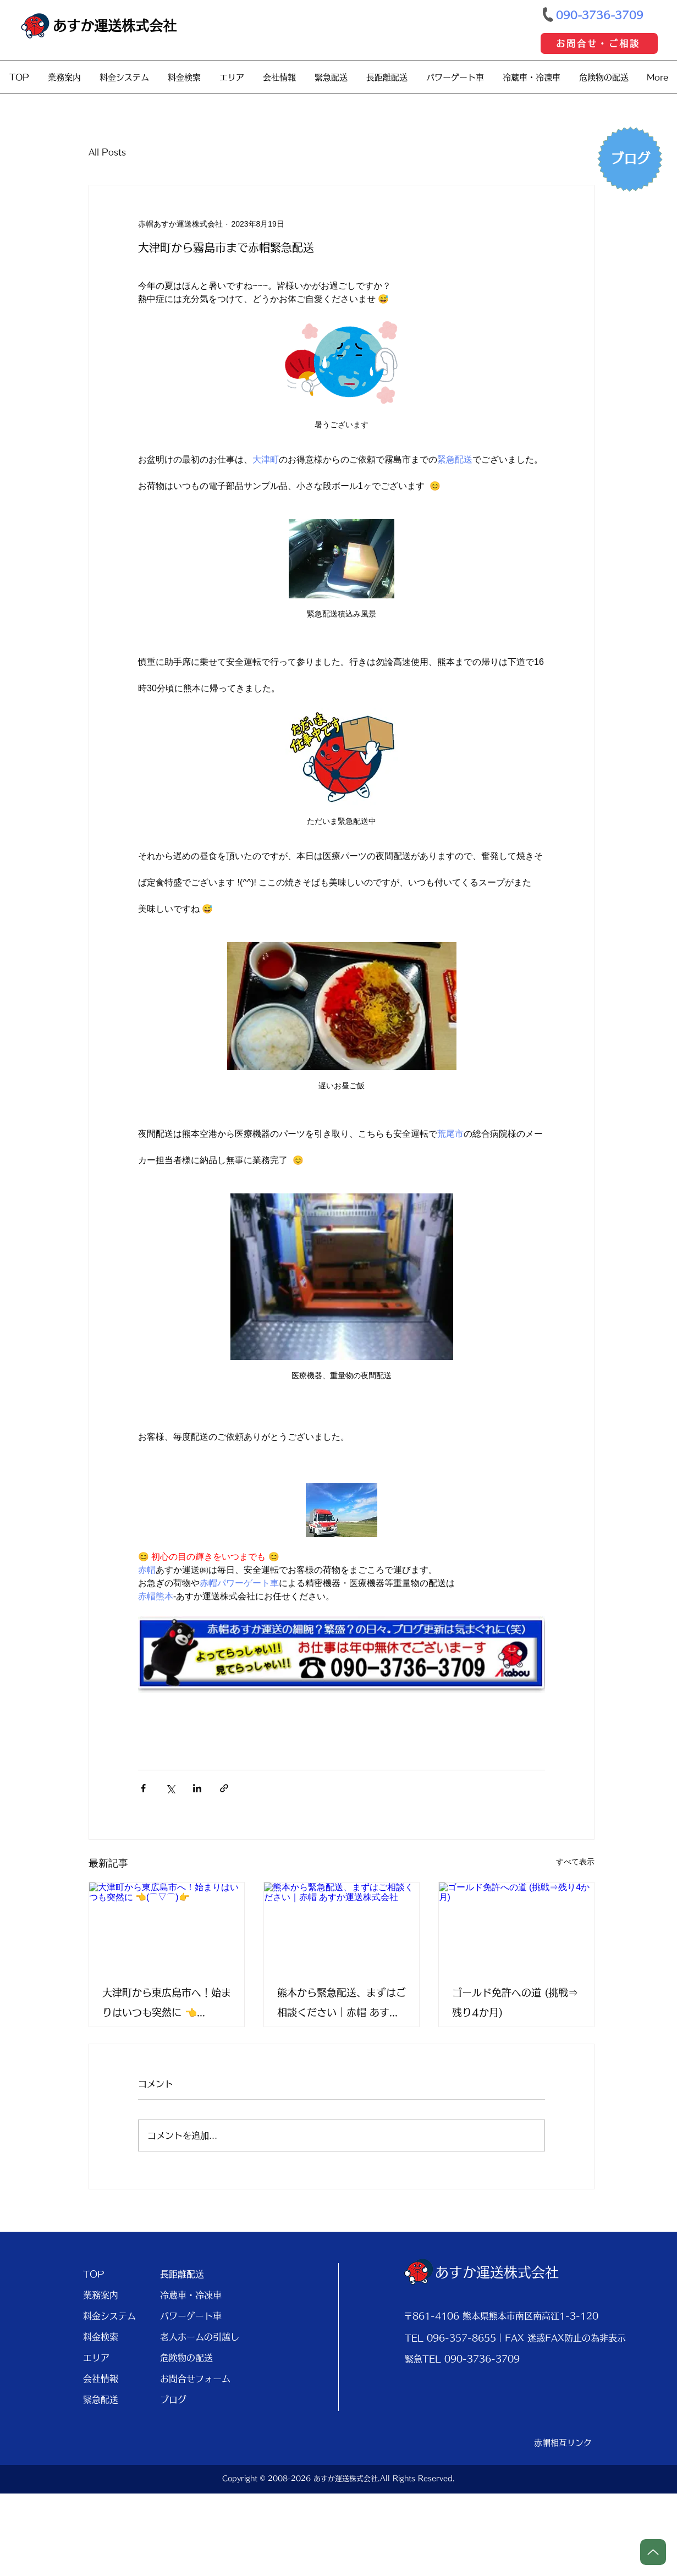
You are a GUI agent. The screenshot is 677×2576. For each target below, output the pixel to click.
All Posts (107, 152)
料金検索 (100, 2336)
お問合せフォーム (194, 2378)
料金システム (109, 2315)
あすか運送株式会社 (115, 25)
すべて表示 (575, 1861)
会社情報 (100, 2378)
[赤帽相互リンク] (563, 2443)
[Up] (653, 2552)
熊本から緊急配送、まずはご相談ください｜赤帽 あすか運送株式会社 (341, 2005)
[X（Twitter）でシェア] (170, 1788)
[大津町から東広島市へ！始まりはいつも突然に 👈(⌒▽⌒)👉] (166, 1926)
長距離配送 (182, 2274)
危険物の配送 (186, 2357)
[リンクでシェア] (224, 1788)
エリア (96, 2357)
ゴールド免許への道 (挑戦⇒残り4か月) (515, 2002)
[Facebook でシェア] (143, 1788)
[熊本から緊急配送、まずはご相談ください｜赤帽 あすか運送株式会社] (341, 1926)
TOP (93, 2274)
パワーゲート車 (191, 2315)
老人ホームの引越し (194, 2336)
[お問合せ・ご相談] (599, 43)
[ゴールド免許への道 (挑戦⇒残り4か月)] (516, 1926)
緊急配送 (100, 2399)
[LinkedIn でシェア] (197, 1788)
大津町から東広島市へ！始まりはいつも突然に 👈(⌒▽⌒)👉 (166, 2005)
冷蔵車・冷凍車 (191, 2295)
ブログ (173, 2399)
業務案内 (100, 2295)
